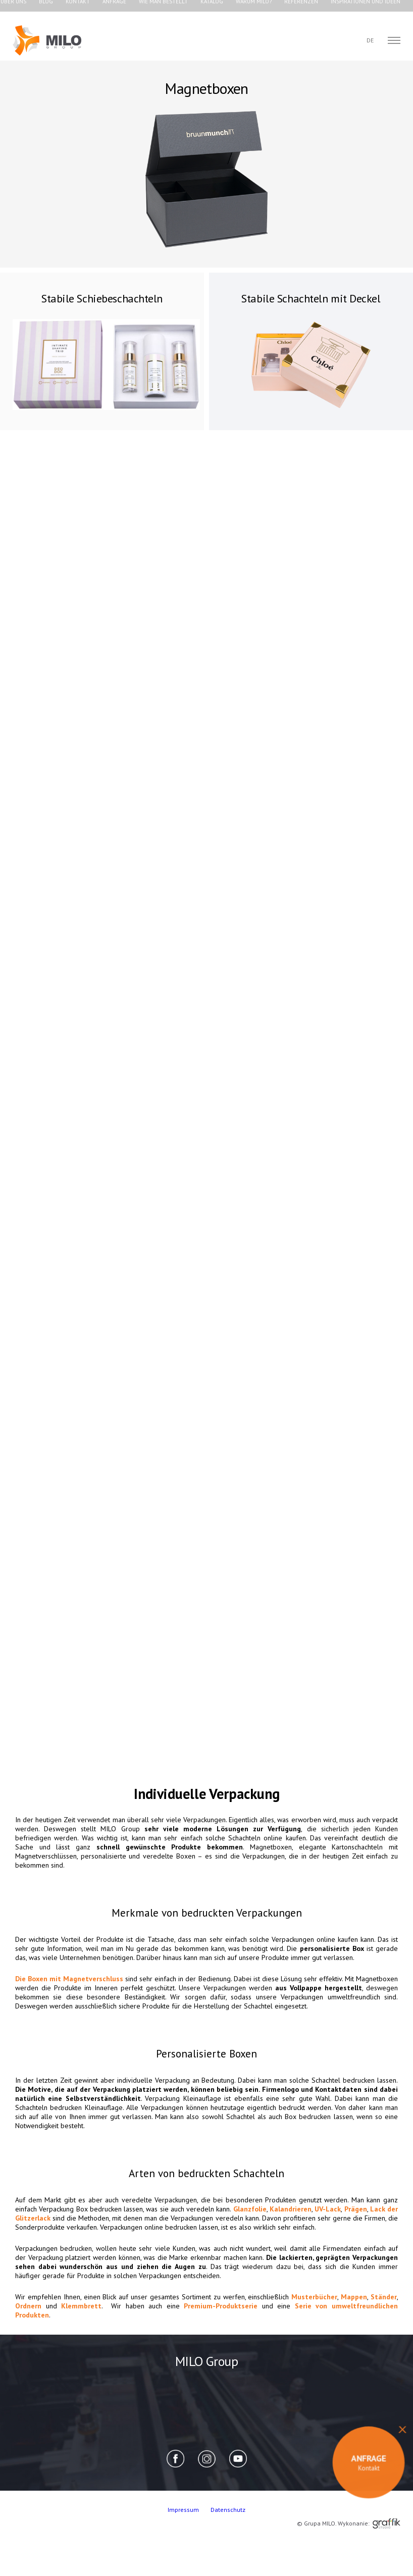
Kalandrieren (291, 2208)
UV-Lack (328, 2208)
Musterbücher (314, 2296)
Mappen (354, 2296)
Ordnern (28, 2305)
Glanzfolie (250, 2208)
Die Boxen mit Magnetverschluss (69, 1978)
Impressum (184, 2509)
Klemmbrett (81, 2305)
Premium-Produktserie (220, 2305)
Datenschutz (228, 2509)
